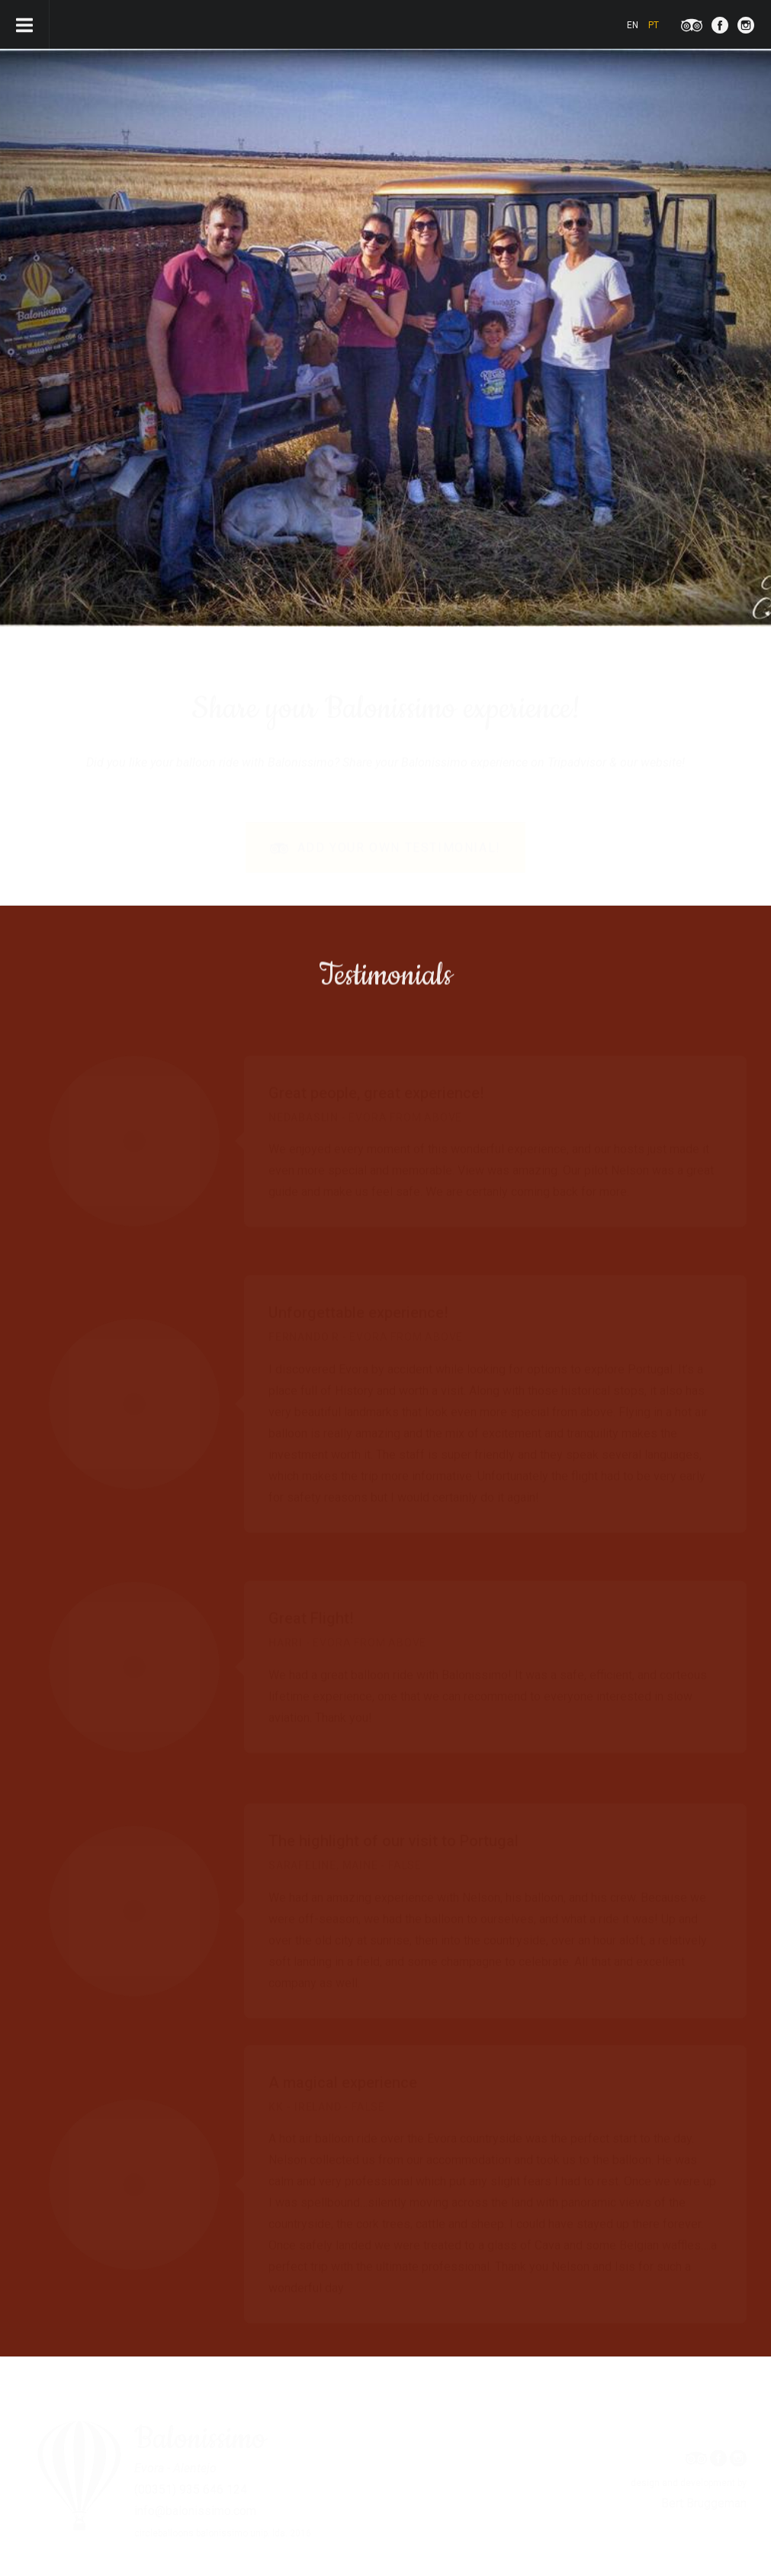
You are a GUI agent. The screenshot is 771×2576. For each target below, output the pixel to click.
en (633, 25)
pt (654, 25)
